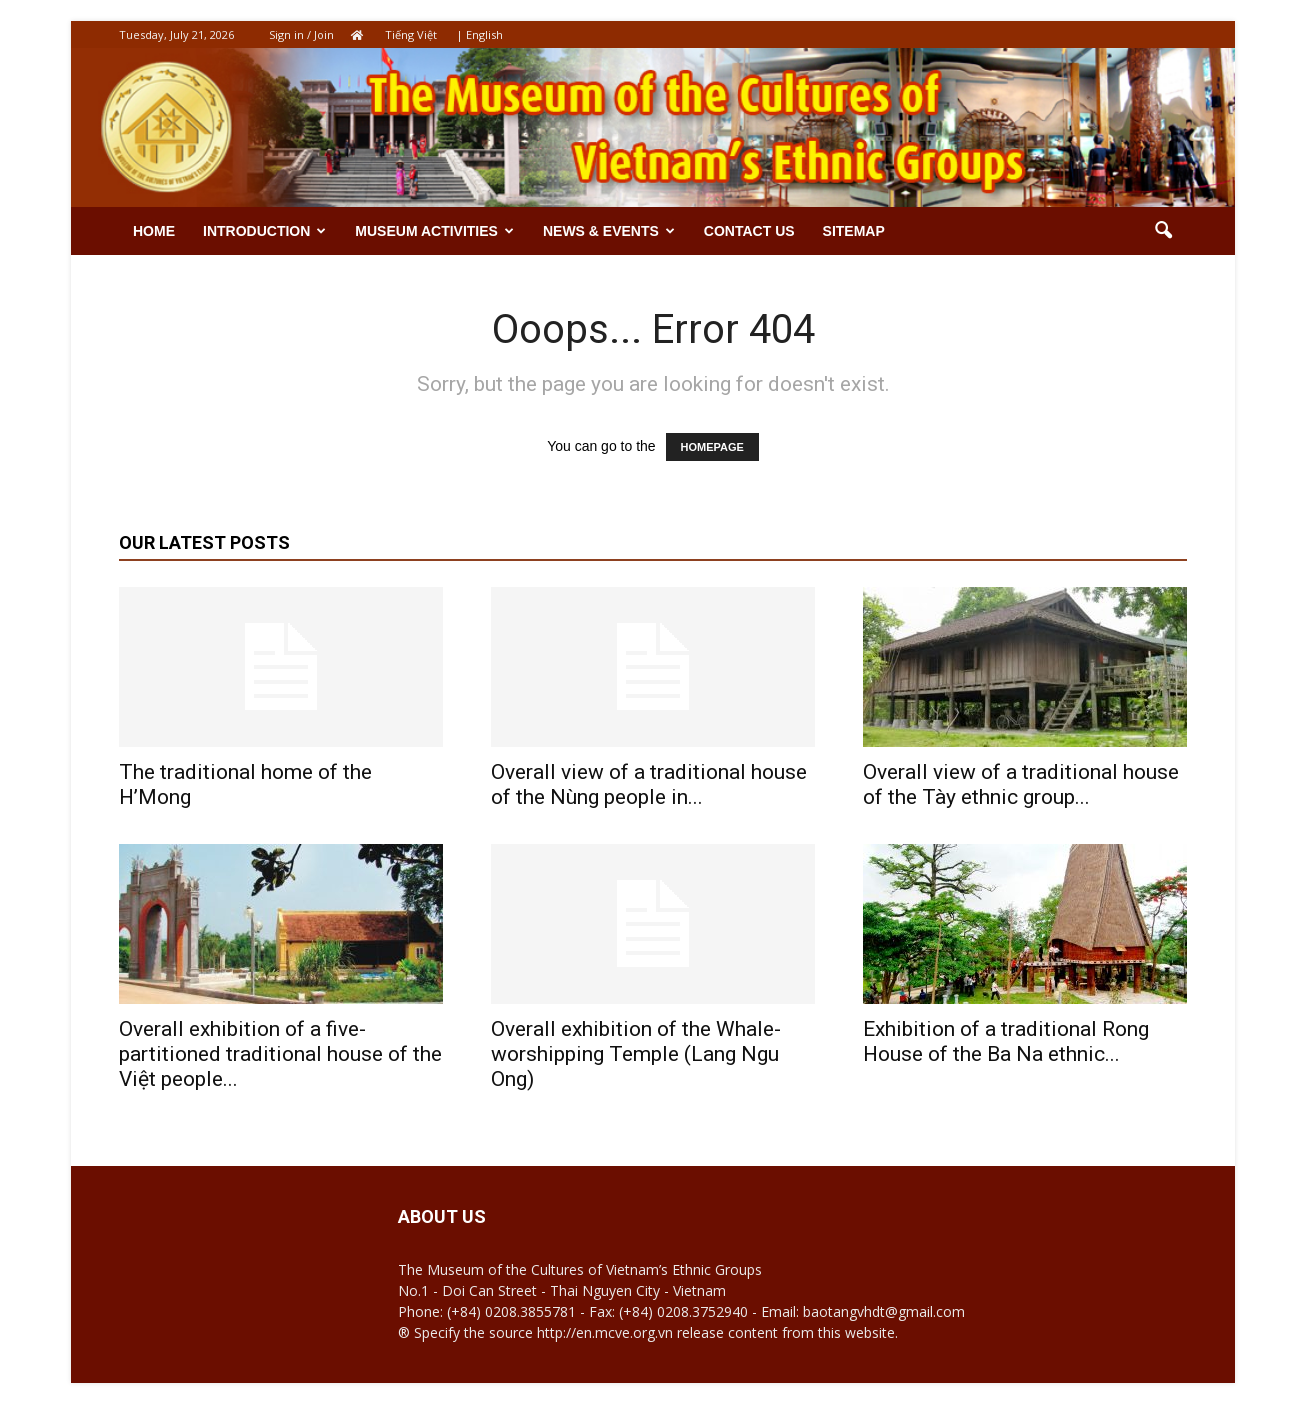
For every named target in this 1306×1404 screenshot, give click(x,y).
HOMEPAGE (712, 447)
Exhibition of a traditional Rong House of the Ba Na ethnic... (1006, 1041)
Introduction (264, 231)
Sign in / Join (301, 34)
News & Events (609, 231)
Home (154, 231)
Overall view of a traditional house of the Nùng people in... (649, 784)
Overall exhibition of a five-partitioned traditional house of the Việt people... (280, 1054)
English (484, 34)
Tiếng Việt (411, 34)
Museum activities (434, 231)
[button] (1163, 231)
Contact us (749, 231)
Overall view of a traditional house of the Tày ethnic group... (1021, 784)
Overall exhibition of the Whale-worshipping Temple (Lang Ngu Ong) (636, 1054)
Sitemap (854, 231)
